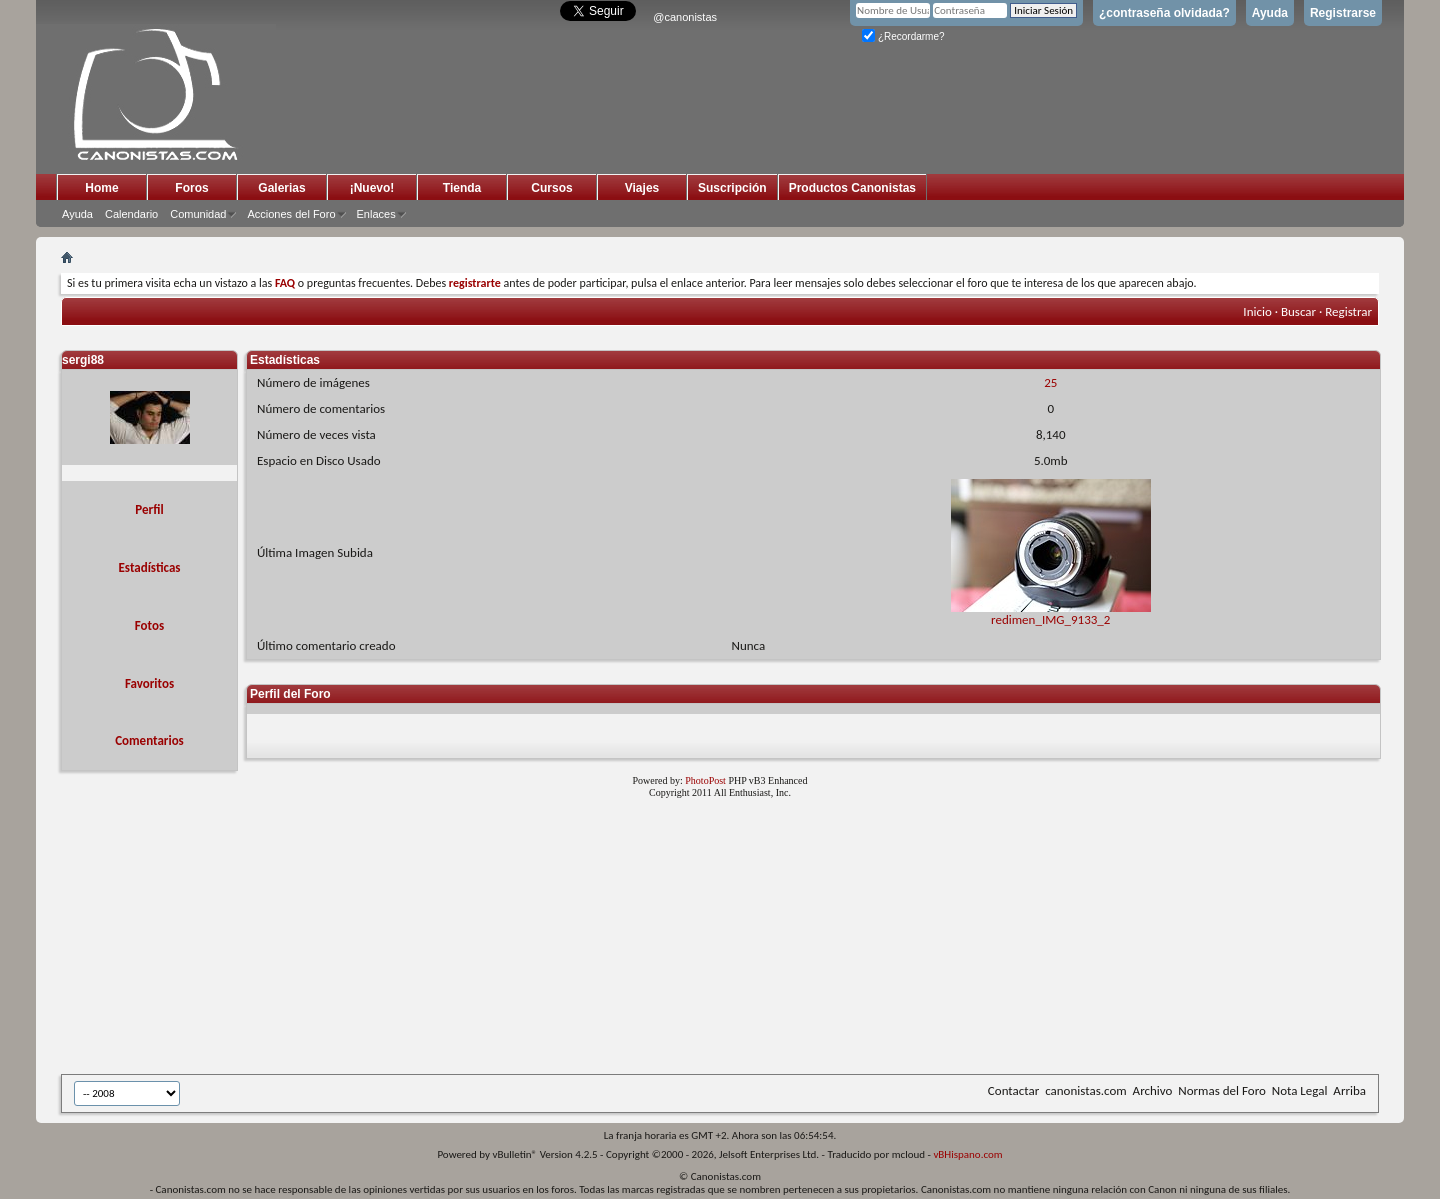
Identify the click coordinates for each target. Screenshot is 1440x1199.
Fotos (149, 625)
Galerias (281, 188)
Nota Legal (1300, 1090)
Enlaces (376, 214)
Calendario (131, 214)
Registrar (1348, 311)
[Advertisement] (551, 940)
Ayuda (1270, 13)
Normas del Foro (1221, 1090)
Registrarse (1343, 13)
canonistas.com (1085, 1090)
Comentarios (149, 740)
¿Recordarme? (903, 36)
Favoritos (149, 683)
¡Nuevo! (372, 188)
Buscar (1298, 311)
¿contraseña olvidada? (1164, 13)
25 (1050, 382)
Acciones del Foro (291, 214)
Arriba (1349, 1090)
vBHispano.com (967, 1154)
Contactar (1013, 1090)
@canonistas (685, 17)
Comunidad (198, 214)
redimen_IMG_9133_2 (1051, 613)
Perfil (149, 509)
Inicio (1257, 311)
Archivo (1153, 1090)
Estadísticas (150, 567)
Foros (191, 188)
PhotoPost (705, 780)
